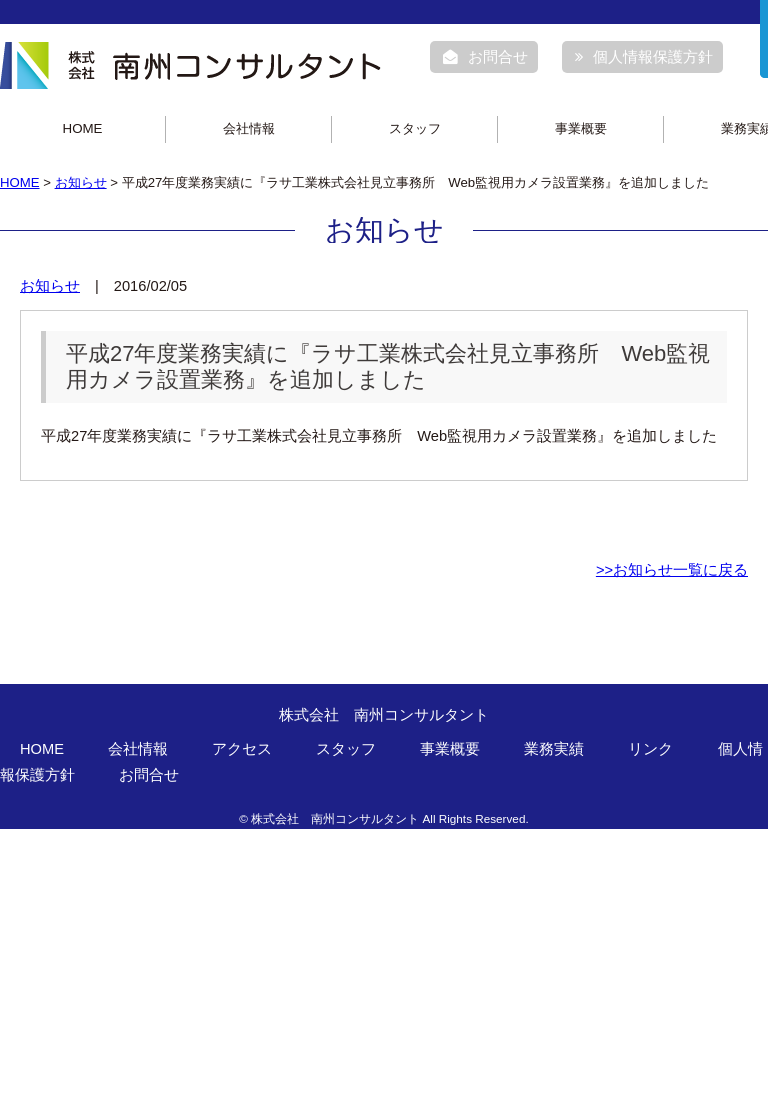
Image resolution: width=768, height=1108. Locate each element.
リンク (650, 749)
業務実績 (554, 749)
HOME (83, 128)
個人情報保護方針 (644, 57)
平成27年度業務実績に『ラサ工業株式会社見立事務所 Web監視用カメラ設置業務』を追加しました (388, 366)
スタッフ (415, 128)
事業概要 (581, 128)
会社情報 (249, 128)
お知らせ (81, 182)
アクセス (242, 749)
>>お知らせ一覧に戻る (672, 570)
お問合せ (485, 57)
